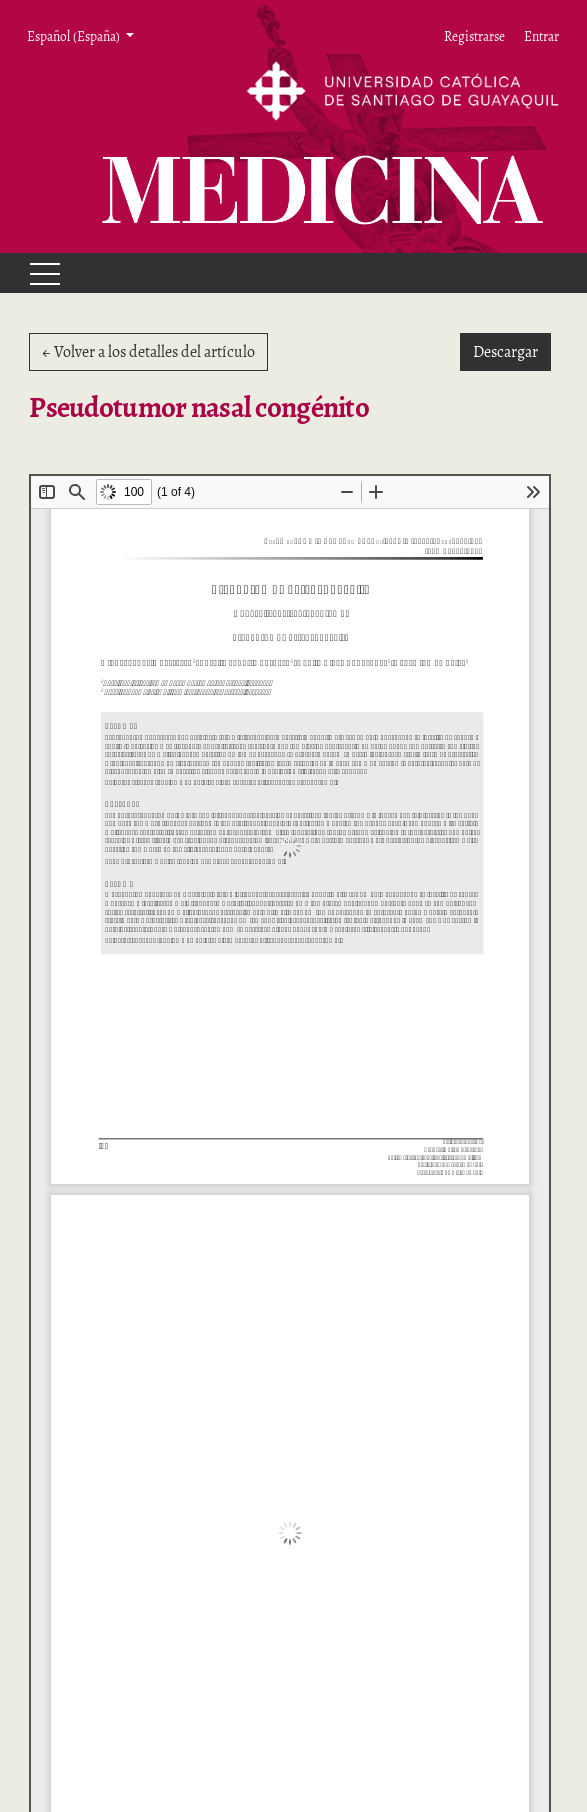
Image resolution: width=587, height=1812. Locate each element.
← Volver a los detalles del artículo (148, 352)
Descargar (512, 351)
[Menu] (36, 273)
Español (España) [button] (74, 36)
